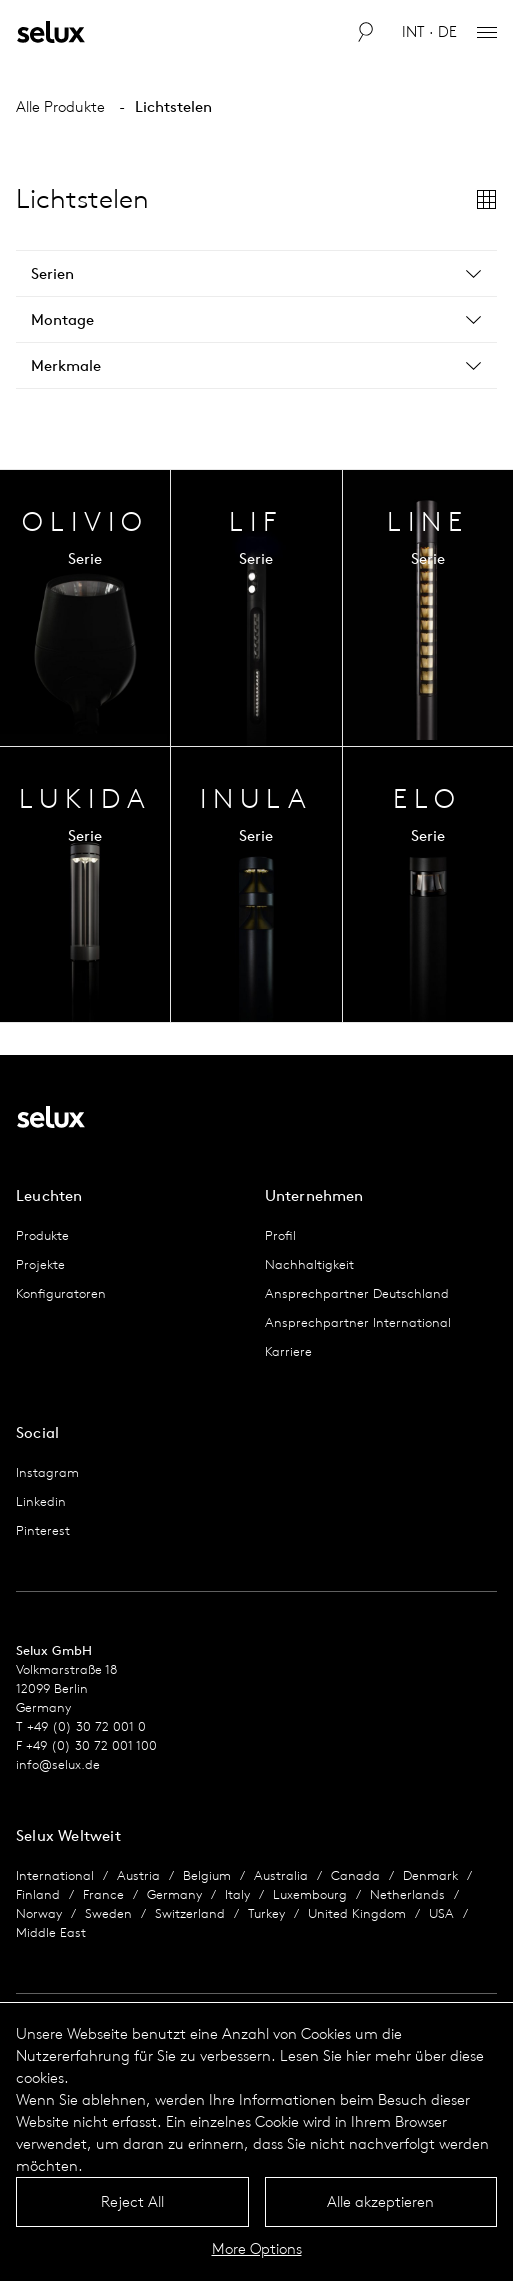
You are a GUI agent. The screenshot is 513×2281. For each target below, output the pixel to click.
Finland (38, 1894)
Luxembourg (310, 1894)
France (103, 1894)
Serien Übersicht (85, 608)
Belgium (207, 1875)
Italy (237, 1894)
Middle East (51, 1932)
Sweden (108, 1913)
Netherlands (407, 1894)
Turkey (266, 1913)
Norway (39, 1913)
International (55, 1875)
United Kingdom (357, 1913)
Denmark (430, 1875)
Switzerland (190, 1913)
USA (441, 1913)
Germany (174, 1894)
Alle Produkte (60, 106)
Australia (281, 1875)
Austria (138, 1875)
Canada (355, 1875)
